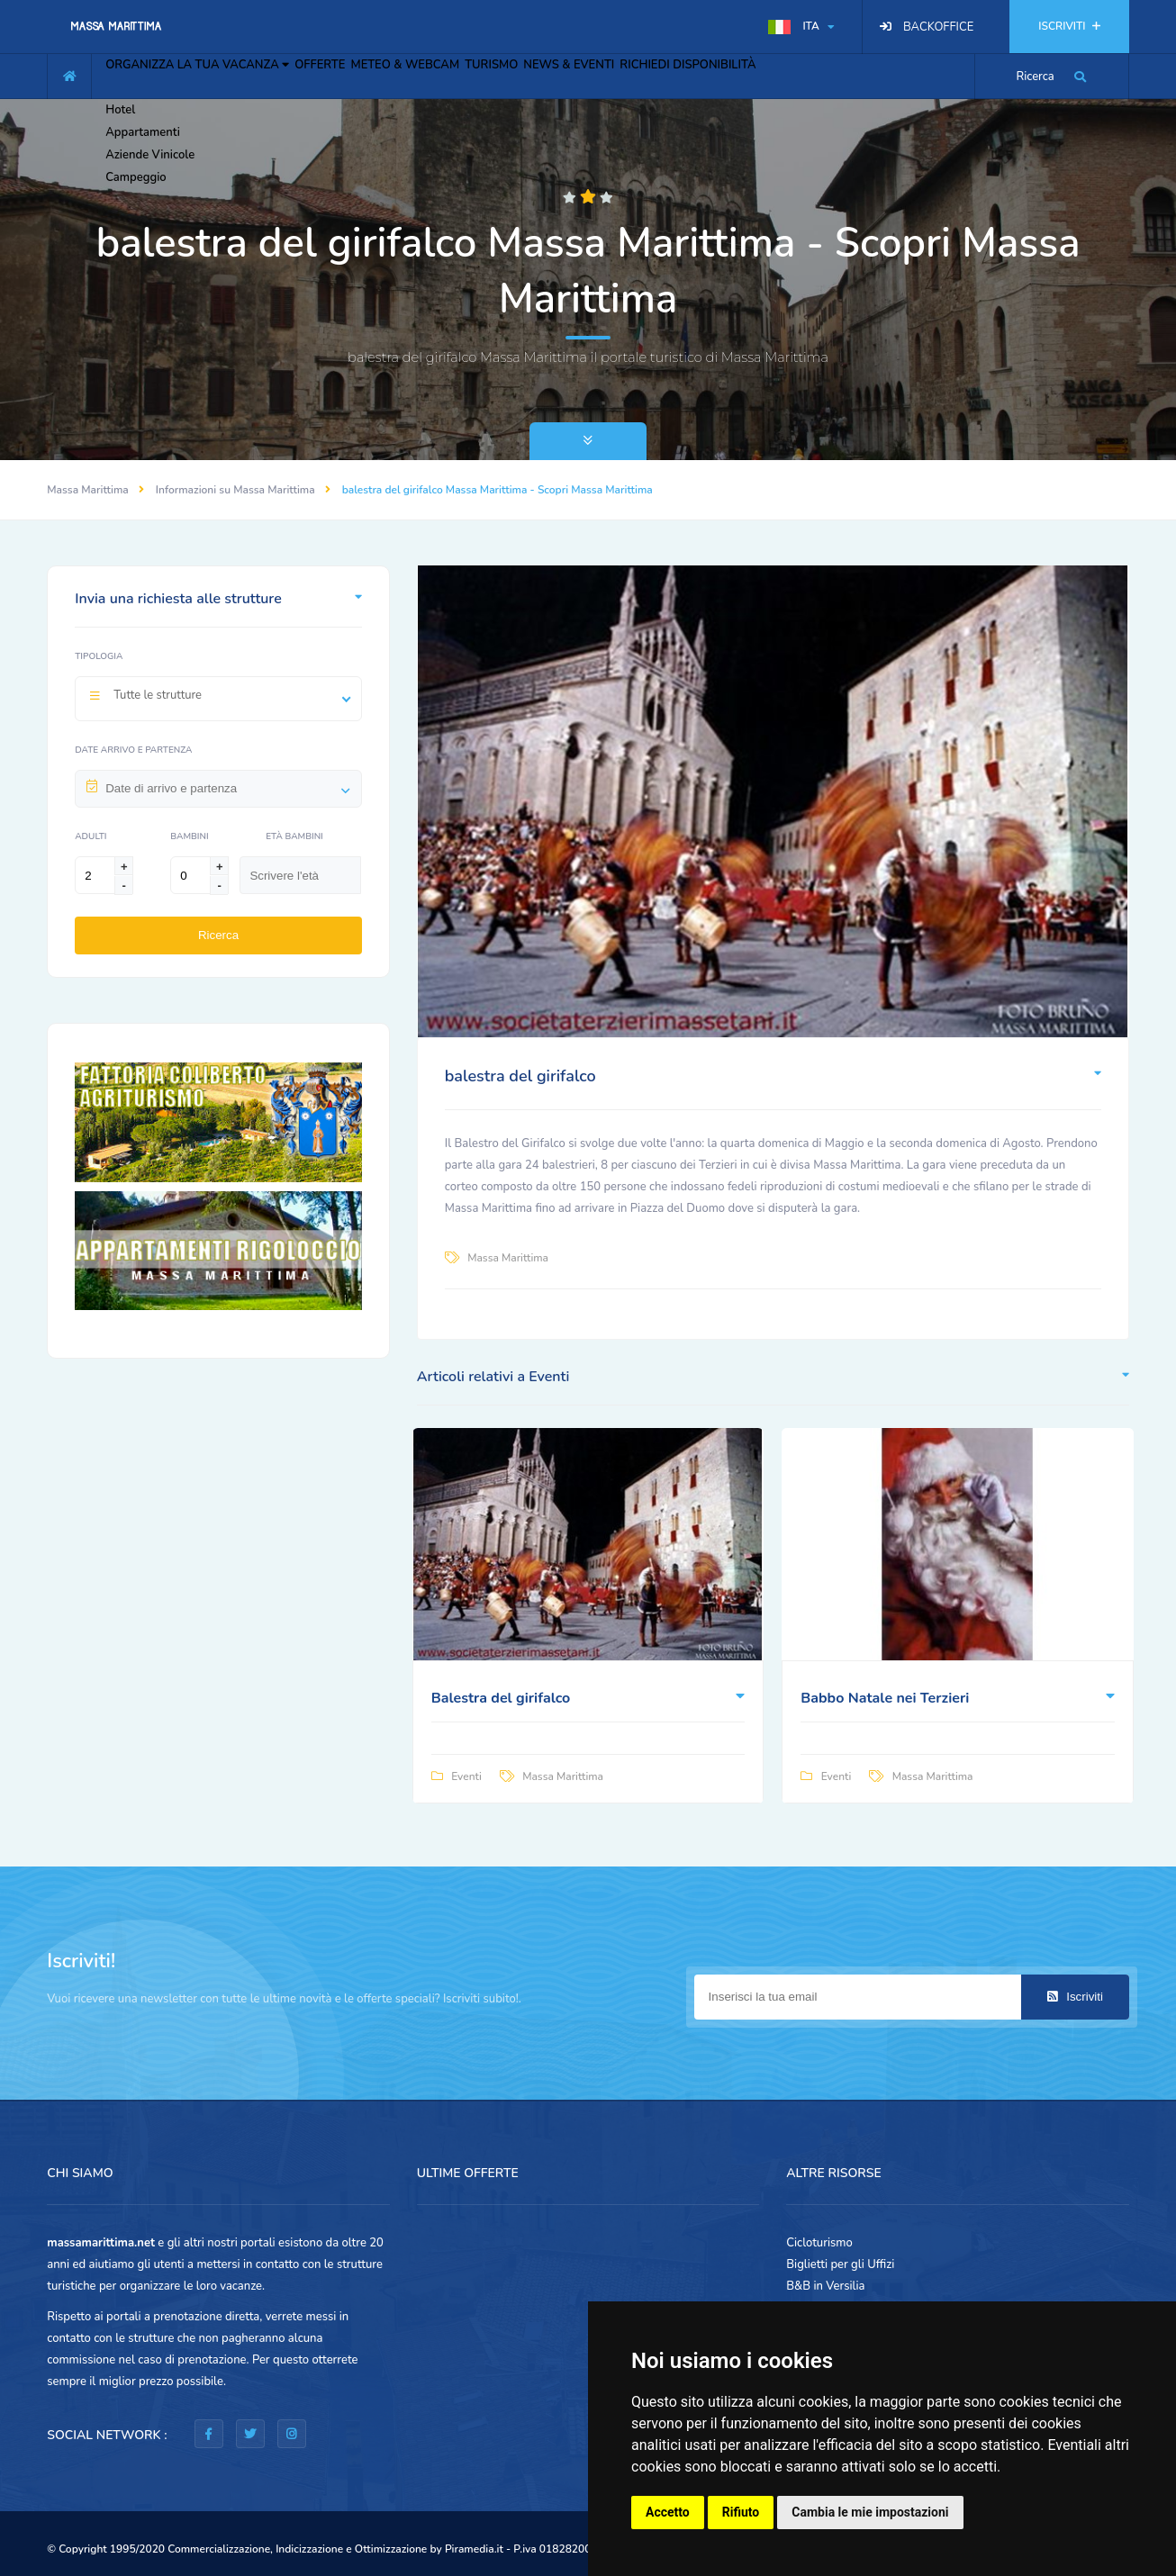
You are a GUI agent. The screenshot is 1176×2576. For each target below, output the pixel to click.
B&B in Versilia (825, 2286)
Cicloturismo (819, 2243)
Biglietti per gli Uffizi (840, 2264)
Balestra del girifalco (501, 1698)
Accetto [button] (668, 2512)
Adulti (90, 836)
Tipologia (98, 656)
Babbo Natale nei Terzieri (885, 1698)
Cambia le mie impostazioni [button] (870, 2512)
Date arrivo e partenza (133, 750)
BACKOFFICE (938, 27)
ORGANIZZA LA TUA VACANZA (210, 74)
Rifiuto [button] (741, 2512)
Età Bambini (294, 836)
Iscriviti (1075, 1996)
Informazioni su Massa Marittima (235, 490)
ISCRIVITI (1068, 26)
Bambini (189, 836)
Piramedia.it (474, 2549)
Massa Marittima (88, 490)
